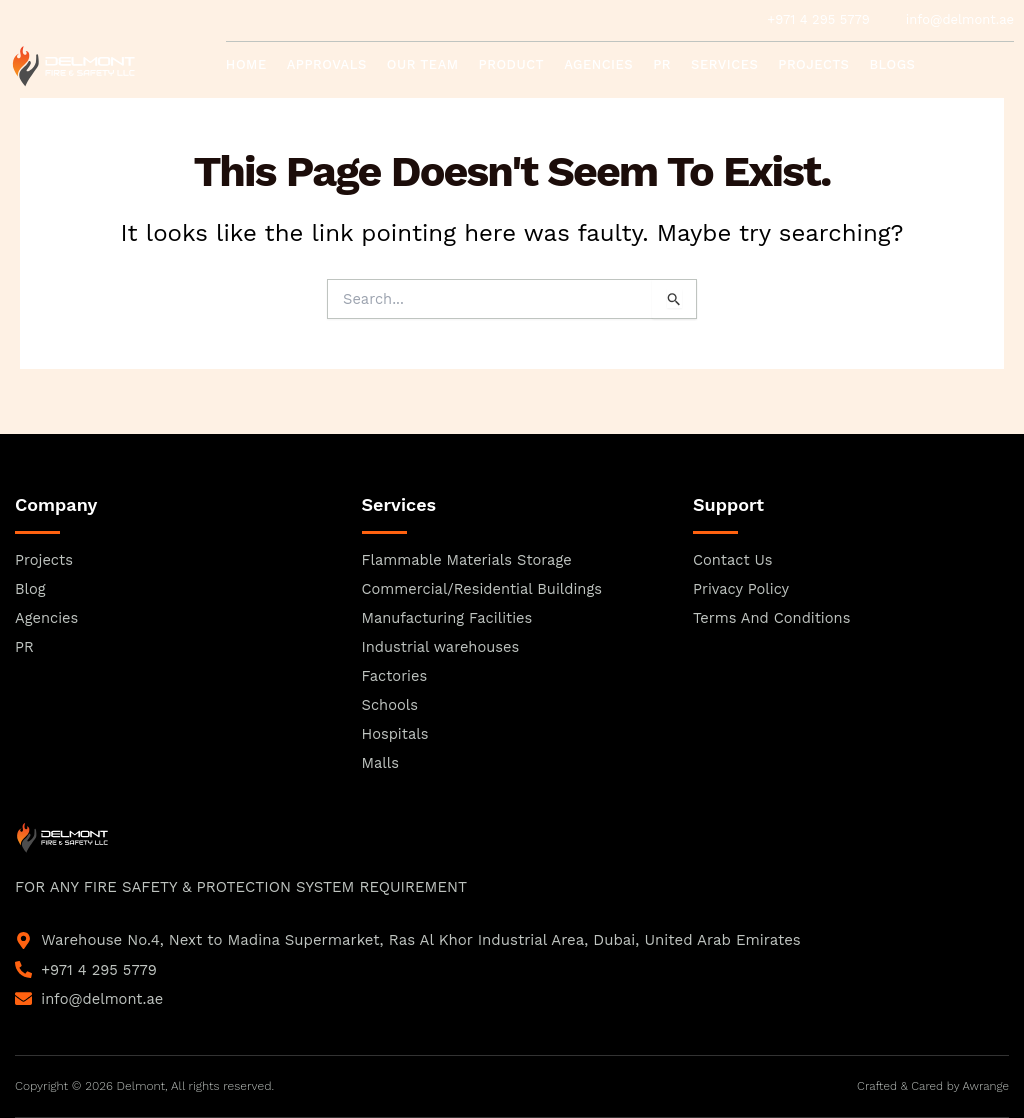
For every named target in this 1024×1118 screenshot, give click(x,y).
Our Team (423, 64)
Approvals (327, 64)
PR (662, 64)
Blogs (892, 64)
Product (512, 64)
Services (724, 64)
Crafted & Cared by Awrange (931, 1086)
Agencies (598, 64)
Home (246, 64)
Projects (813, 64)
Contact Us (279, 109)
